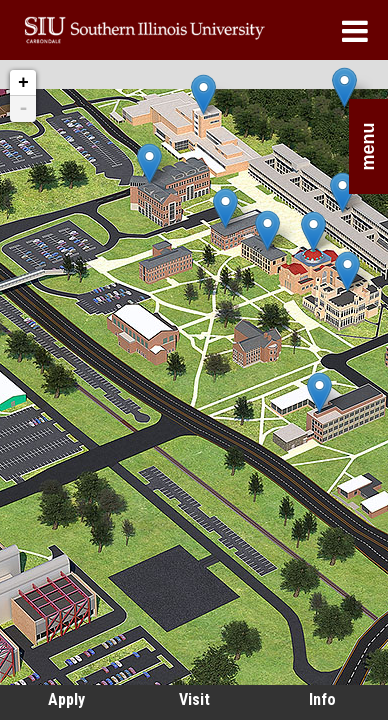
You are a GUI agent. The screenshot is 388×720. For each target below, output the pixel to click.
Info (322, 699)
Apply (66, 699)
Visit (194, 699)
